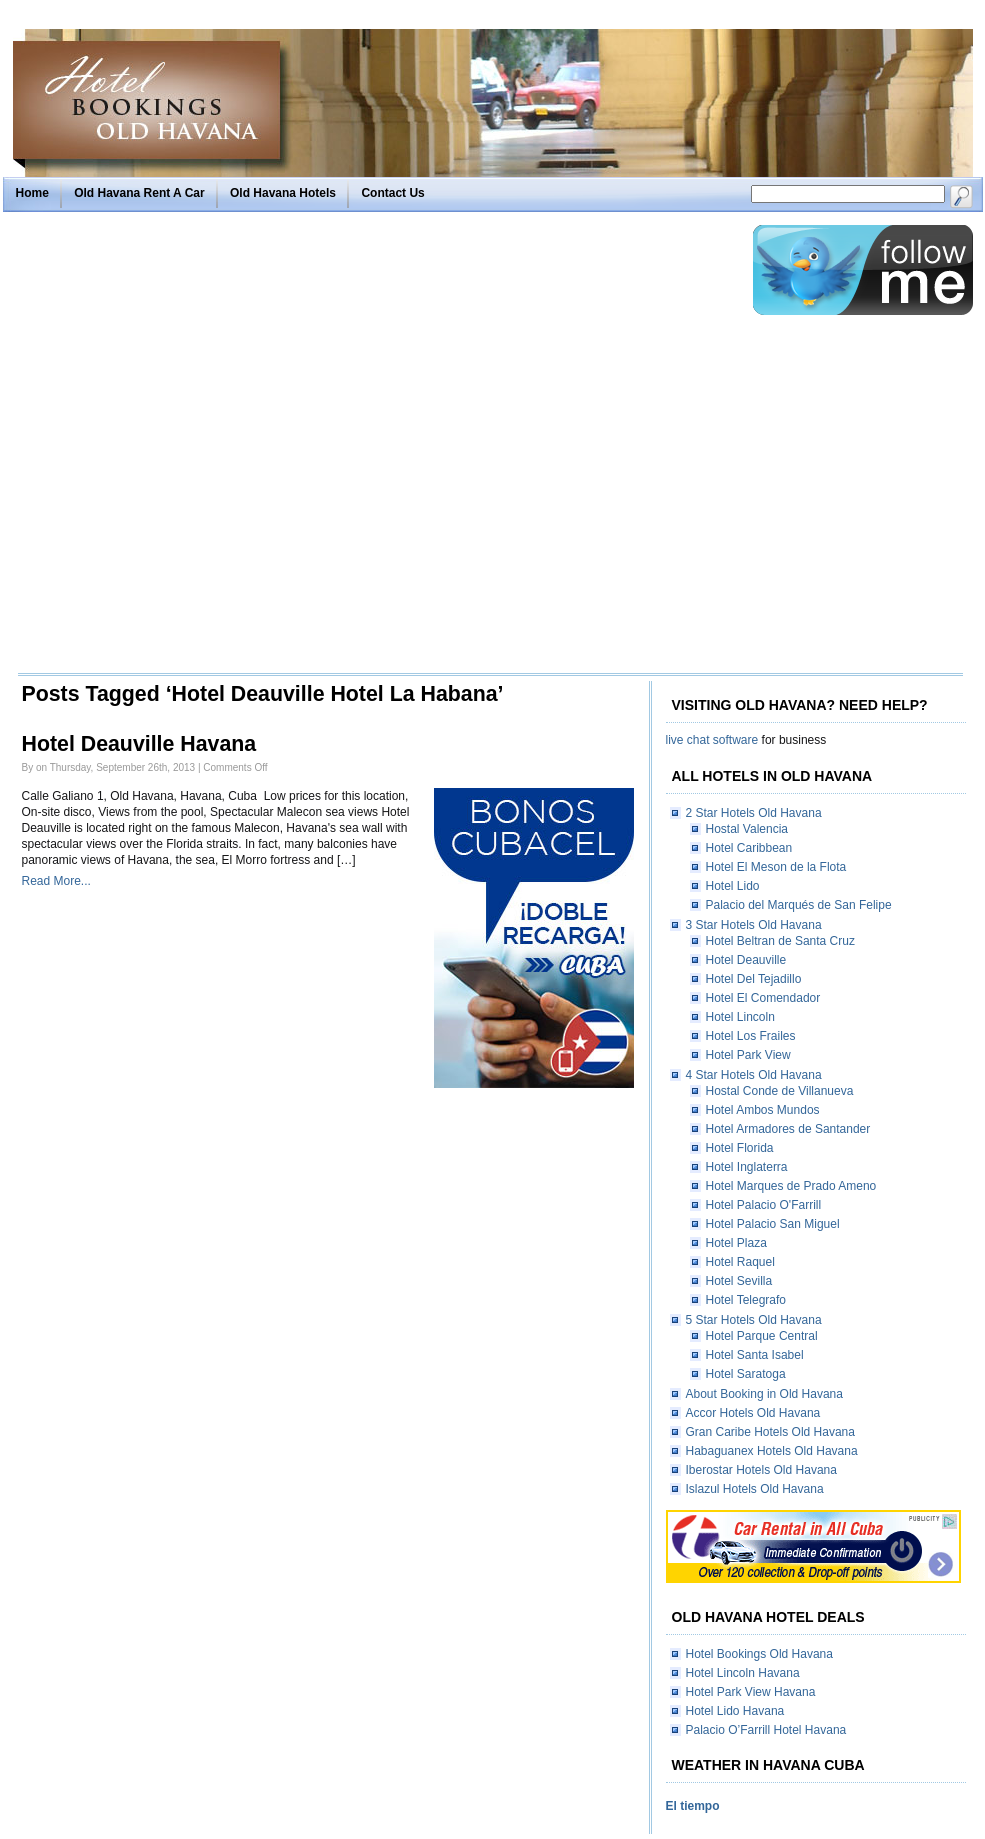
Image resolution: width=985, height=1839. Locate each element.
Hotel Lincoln (740, 1017)
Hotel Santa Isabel (755, 1355)
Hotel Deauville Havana (139, 744)
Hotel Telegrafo (746, 1300)
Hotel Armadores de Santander (788, 1129)
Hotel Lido (733, 886)
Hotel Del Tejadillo (754, 979)
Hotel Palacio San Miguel (773, 1224)
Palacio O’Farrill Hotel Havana (766, 1730)
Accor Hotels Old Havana (753, 1413)
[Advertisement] (225, 447)
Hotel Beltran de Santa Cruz (780, 941)
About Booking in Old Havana (764, 1394)
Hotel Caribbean (749, 848)
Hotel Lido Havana (735, 1711)
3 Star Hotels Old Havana (754, 925)
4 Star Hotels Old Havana (754, 1075)
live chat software (712, 740)
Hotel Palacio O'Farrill (764, 1205)
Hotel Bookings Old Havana (759, 1654)
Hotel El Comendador (763, 998)
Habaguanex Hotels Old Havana (772, 1451)
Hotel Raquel (740, 1262)
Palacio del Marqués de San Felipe (799, 905)
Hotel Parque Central (762, 1336)
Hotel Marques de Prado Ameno (791, 1186)
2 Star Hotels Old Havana (754, 813)
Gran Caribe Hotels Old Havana (770, 1432)
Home (32, 193)
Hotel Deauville (746, 960)
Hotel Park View (748, 1055)
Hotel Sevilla (739, 1281)
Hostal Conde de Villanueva (780, 1091)
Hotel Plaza (736, 1243)
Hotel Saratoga (746, 1374)
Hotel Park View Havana (751, 1692)
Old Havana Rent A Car (139, 193)
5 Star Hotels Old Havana (754, 1320)
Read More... (56, 881)
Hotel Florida (740, 1148)
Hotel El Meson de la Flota (776, 867)
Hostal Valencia (747, 829)
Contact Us (392, 193)
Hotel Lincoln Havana (743, 1673)
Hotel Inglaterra (747, 1167)
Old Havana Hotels (283, 193)
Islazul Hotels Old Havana (755, 1489)
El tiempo (693, 1806)
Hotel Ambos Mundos (763, 1110)
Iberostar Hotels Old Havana (761, 1470)
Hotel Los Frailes (751, 1036)
